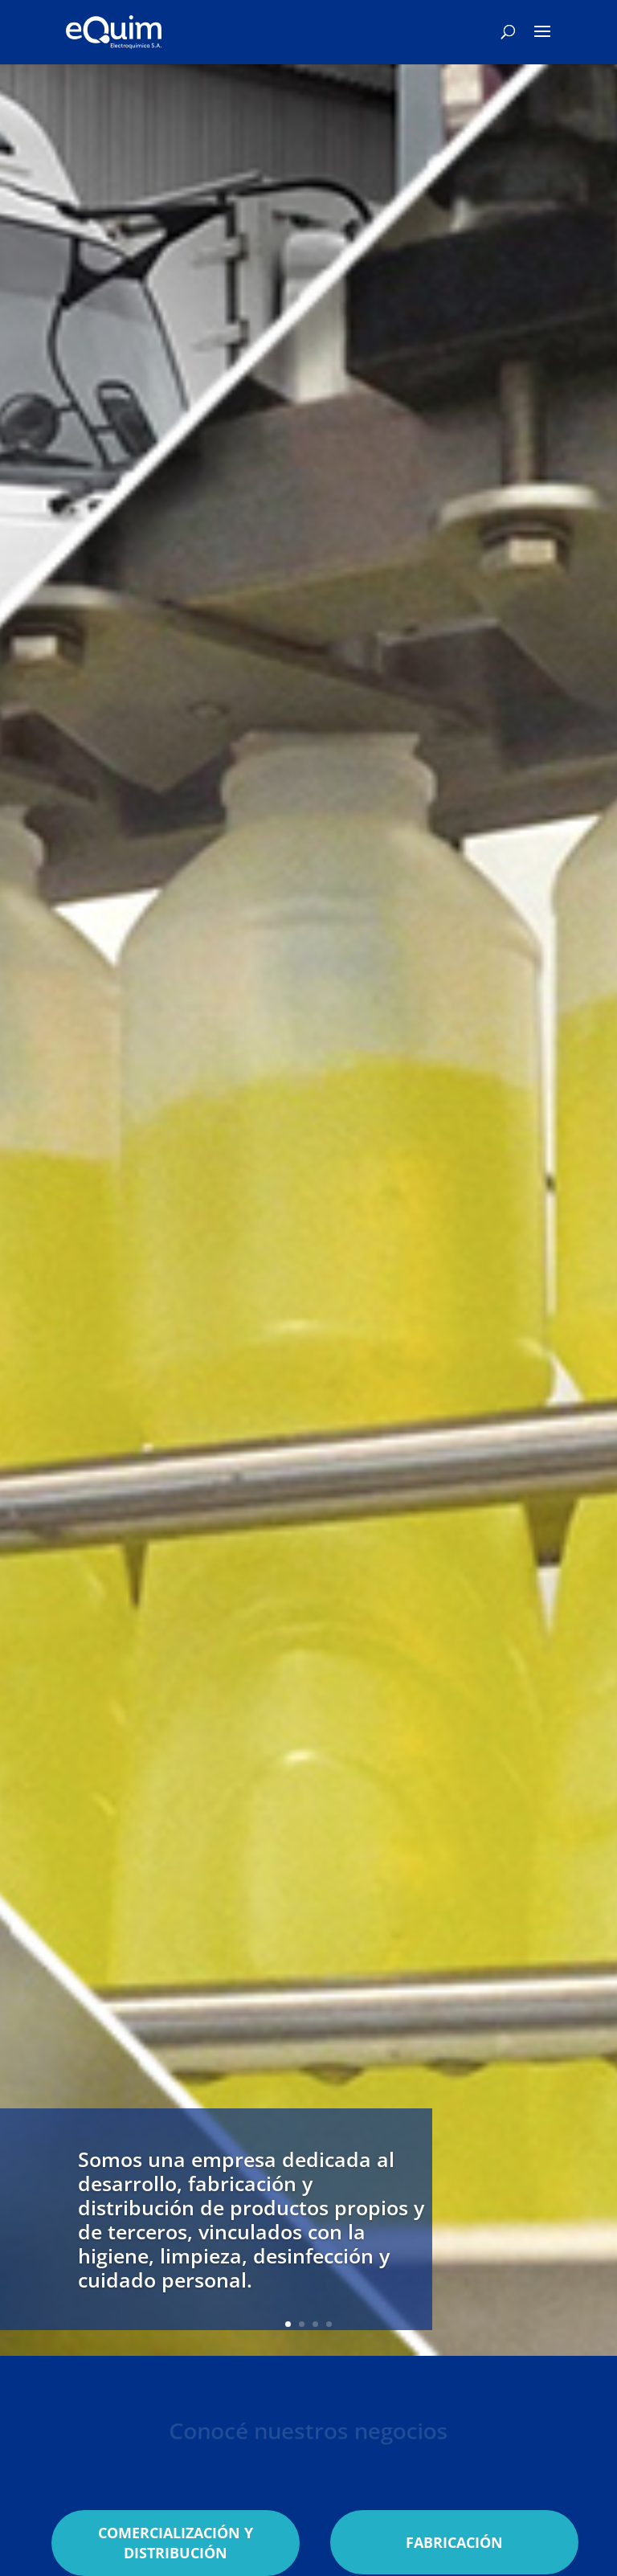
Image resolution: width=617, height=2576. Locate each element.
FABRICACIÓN (454, 2542)
